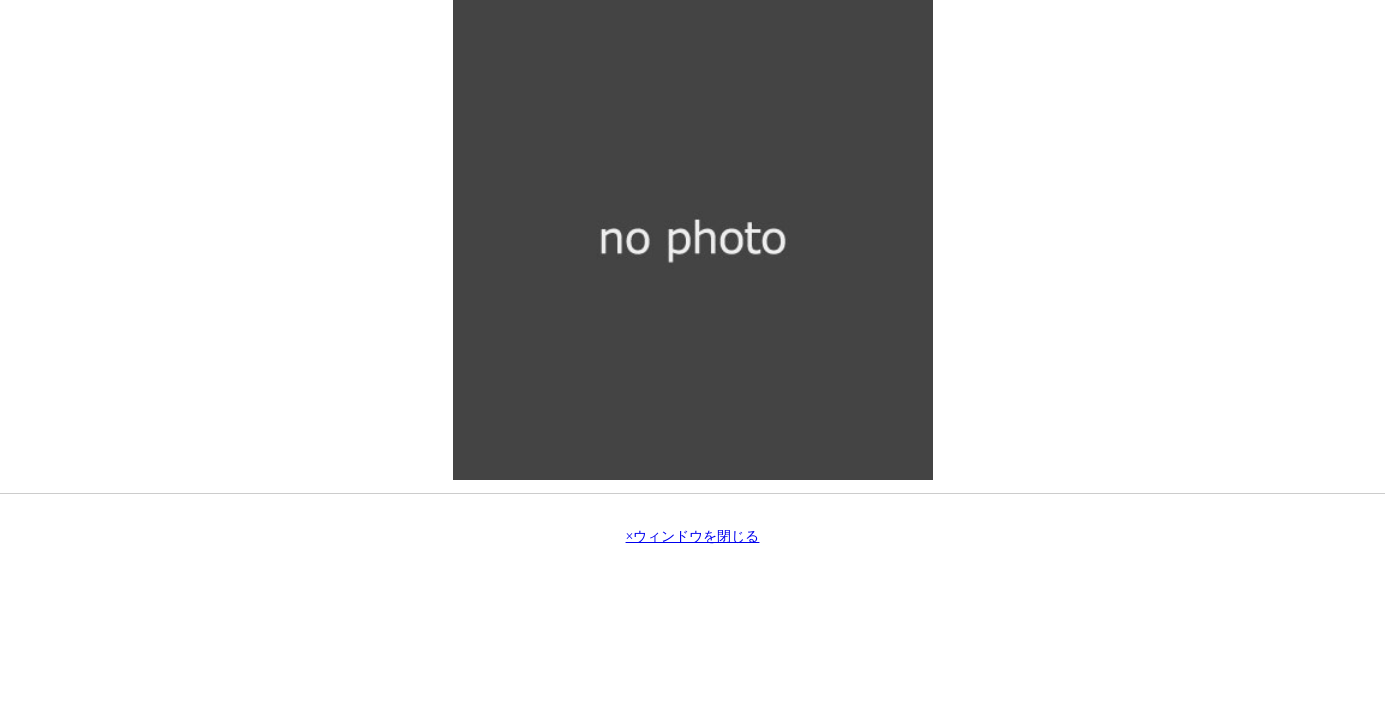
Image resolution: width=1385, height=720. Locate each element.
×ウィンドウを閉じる (693, 537)
